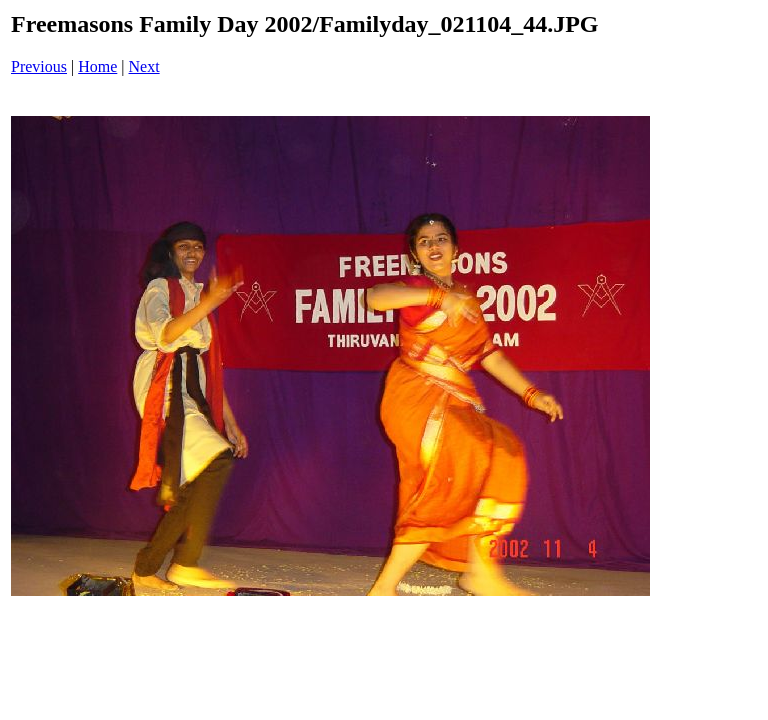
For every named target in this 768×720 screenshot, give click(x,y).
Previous (39, 66)
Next (144, 66)
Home (97, 66)
